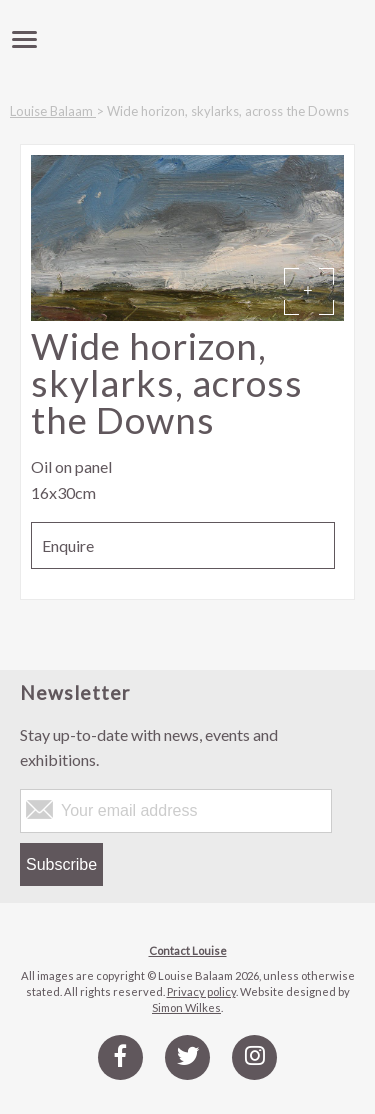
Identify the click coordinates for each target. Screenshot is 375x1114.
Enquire (68, 545)
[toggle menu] (24, 40)
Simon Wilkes (186, 1007)
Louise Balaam (53, 111)
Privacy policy (201, 991)
